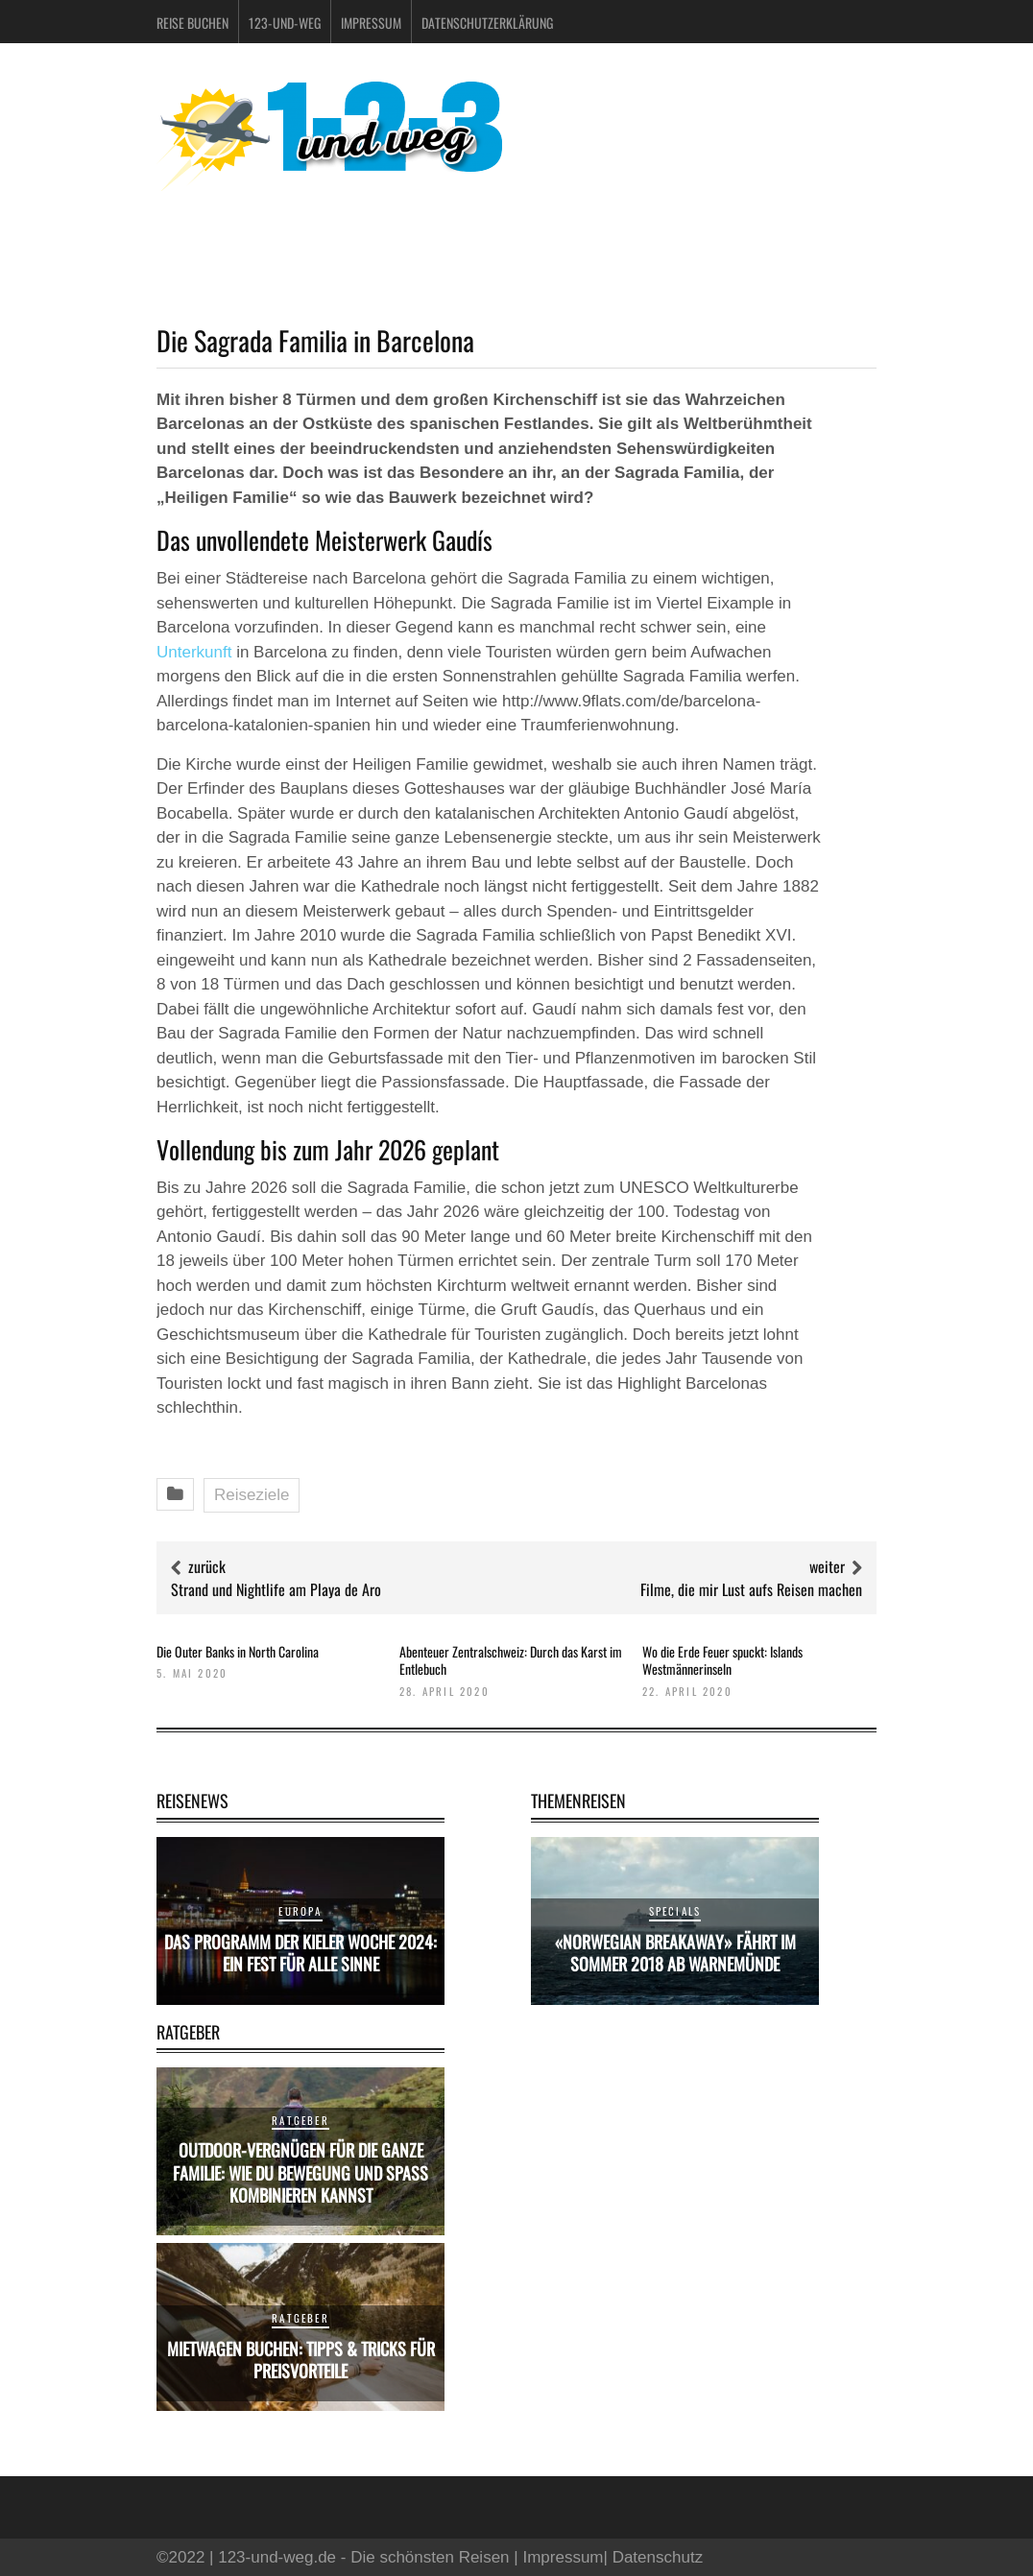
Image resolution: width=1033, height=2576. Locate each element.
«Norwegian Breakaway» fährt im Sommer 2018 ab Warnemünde (675, 1952)
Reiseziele (251, 1495)
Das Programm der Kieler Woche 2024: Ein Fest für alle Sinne (300, 1952)
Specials (675, 1911)
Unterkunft (193, 652)
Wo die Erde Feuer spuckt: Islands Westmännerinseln (722, 1660)
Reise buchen (192, 22)
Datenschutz (658, 2557)
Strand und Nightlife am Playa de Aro (276, 1589)
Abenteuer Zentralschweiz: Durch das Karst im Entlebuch (510, 1660)
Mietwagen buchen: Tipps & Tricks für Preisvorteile (301, 2359)
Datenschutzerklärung (487, 22)
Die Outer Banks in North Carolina (237, 1651)
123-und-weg (285, 22)
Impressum (371, 22)
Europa (300, 1911)
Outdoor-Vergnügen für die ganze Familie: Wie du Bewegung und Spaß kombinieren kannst (300, 2172)
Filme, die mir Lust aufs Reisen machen (751, 1589)
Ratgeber (300, 2120)
